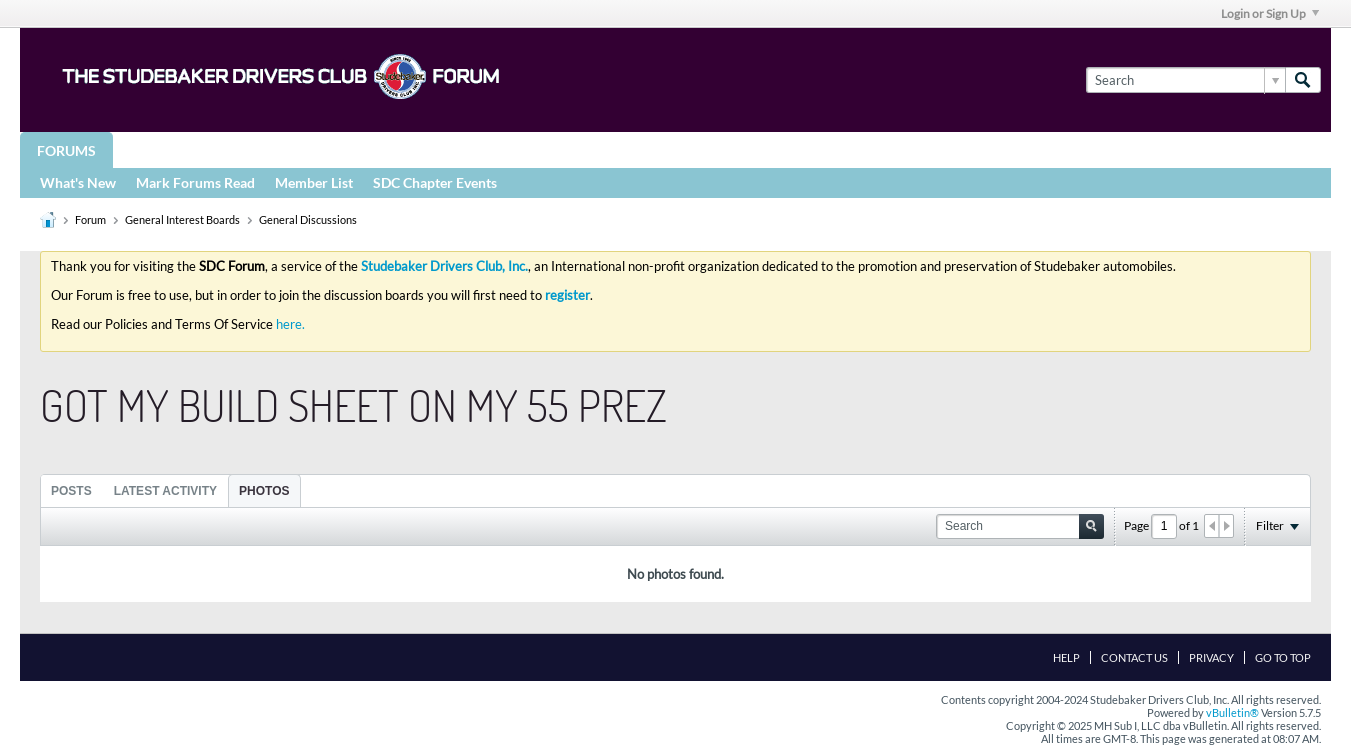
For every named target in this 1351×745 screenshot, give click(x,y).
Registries (482, 149)
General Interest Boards (182, 219)
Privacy (1211, 657)
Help (1066, 657)
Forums (66, 150)
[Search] (1185, 80)
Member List (314, 182)
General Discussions (308, 219)
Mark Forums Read (195, 182)
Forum (90, 219)
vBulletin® (1232, 712)
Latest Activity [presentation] (165, 491)
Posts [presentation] (71, 491)
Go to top (1283, 657)
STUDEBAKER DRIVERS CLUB (315, 149)
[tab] (71, 490)
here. (290, 324)
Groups (158, 149)
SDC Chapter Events (435, 182)
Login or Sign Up (1270, 13)
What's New (78, 182)
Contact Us (1134, 657)
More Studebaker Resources (662, 149)
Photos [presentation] (264, 491)
